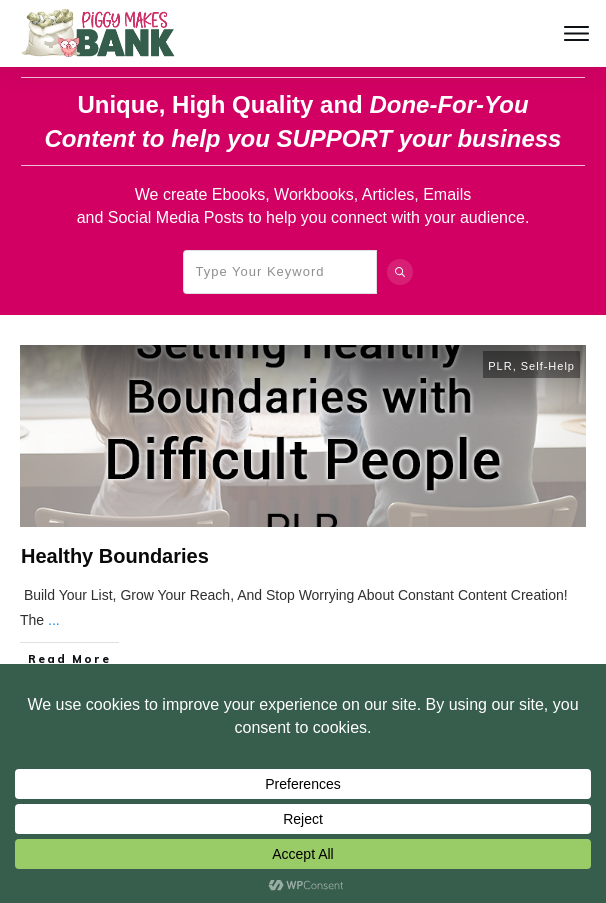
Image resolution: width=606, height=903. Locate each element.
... (54, 620)
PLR (500, 366)
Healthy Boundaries (115, 556)
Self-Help (548, 366)
